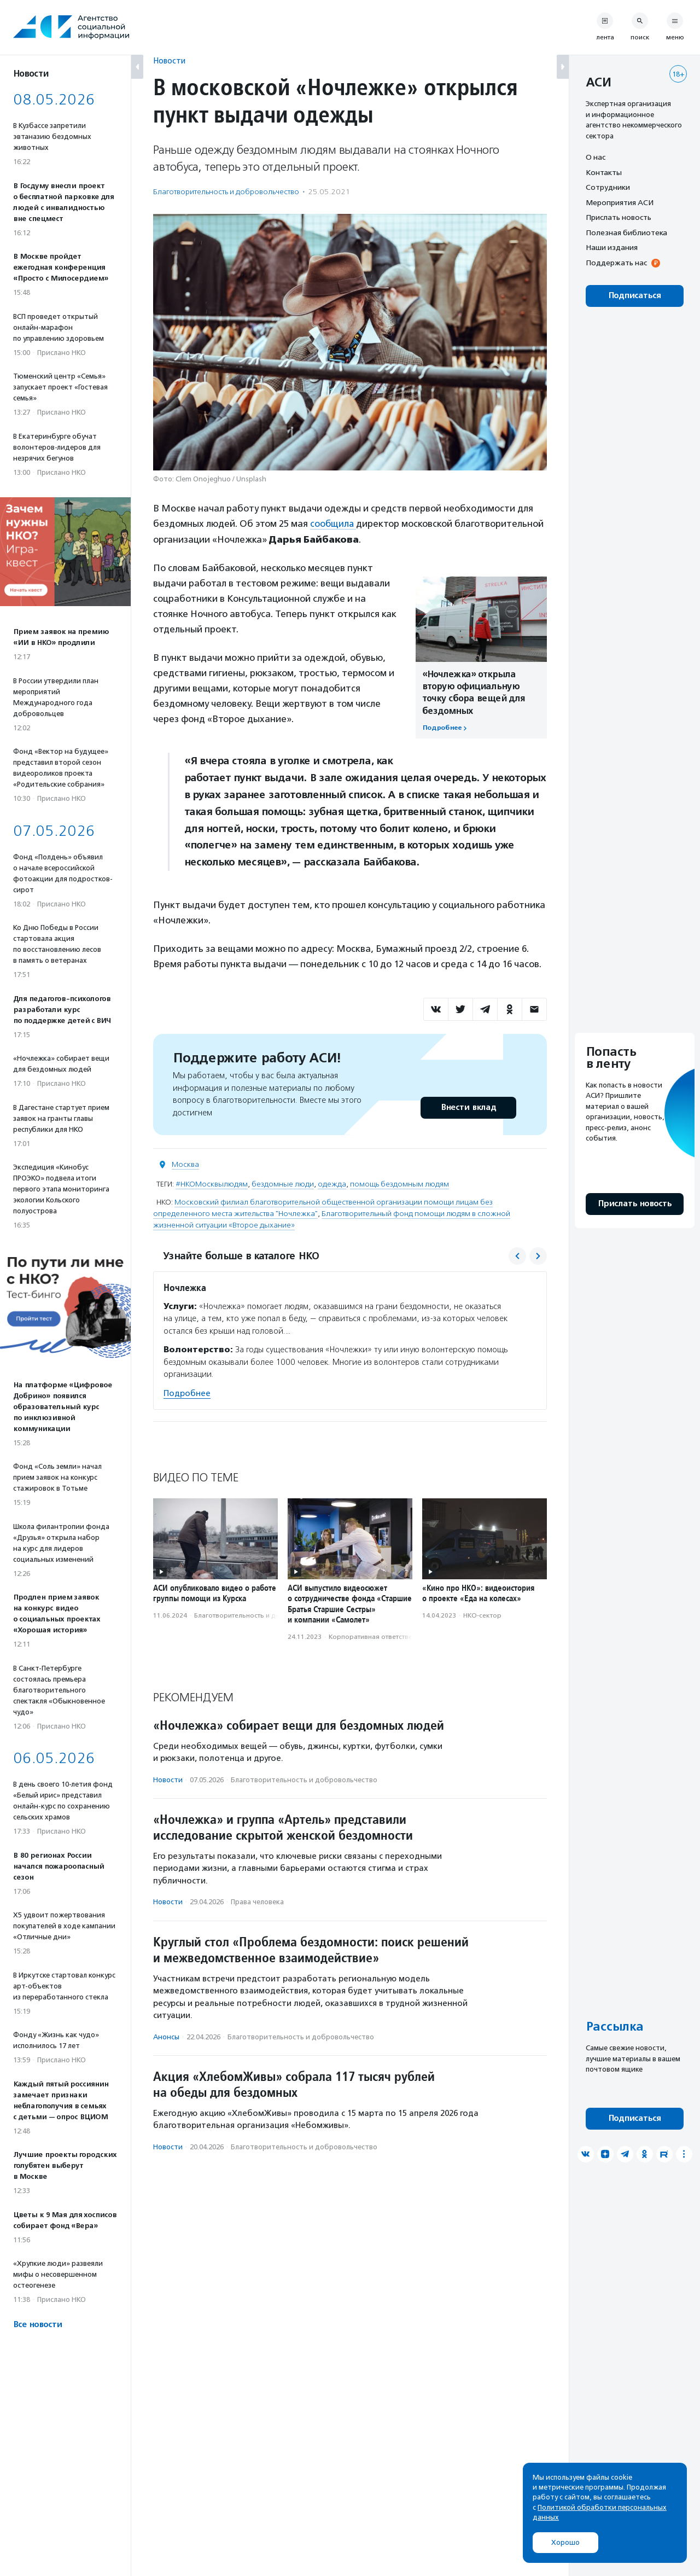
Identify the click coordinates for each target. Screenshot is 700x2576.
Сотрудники (608, 187)
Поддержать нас (616, 262)
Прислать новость (618, 217)
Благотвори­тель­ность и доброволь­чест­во (226, 191)
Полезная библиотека (626, 232)
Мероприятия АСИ (620, 202)
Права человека (257, 1902)
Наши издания (612, 247)
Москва (185, 1164)
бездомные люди (283, 1184)
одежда (332, 1184)
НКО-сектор (482, 1615)
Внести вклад (468, 1107)
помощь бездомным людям (399, 1184)
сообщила (333, 523)
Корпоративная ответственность (381, 1636)
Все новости (37, 2324)
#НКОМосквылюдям (212, 1184)
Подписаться (634, 295)
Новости (169, 60)
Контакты (604, 172)
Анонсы (166, 2036)
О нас (595, 157)
